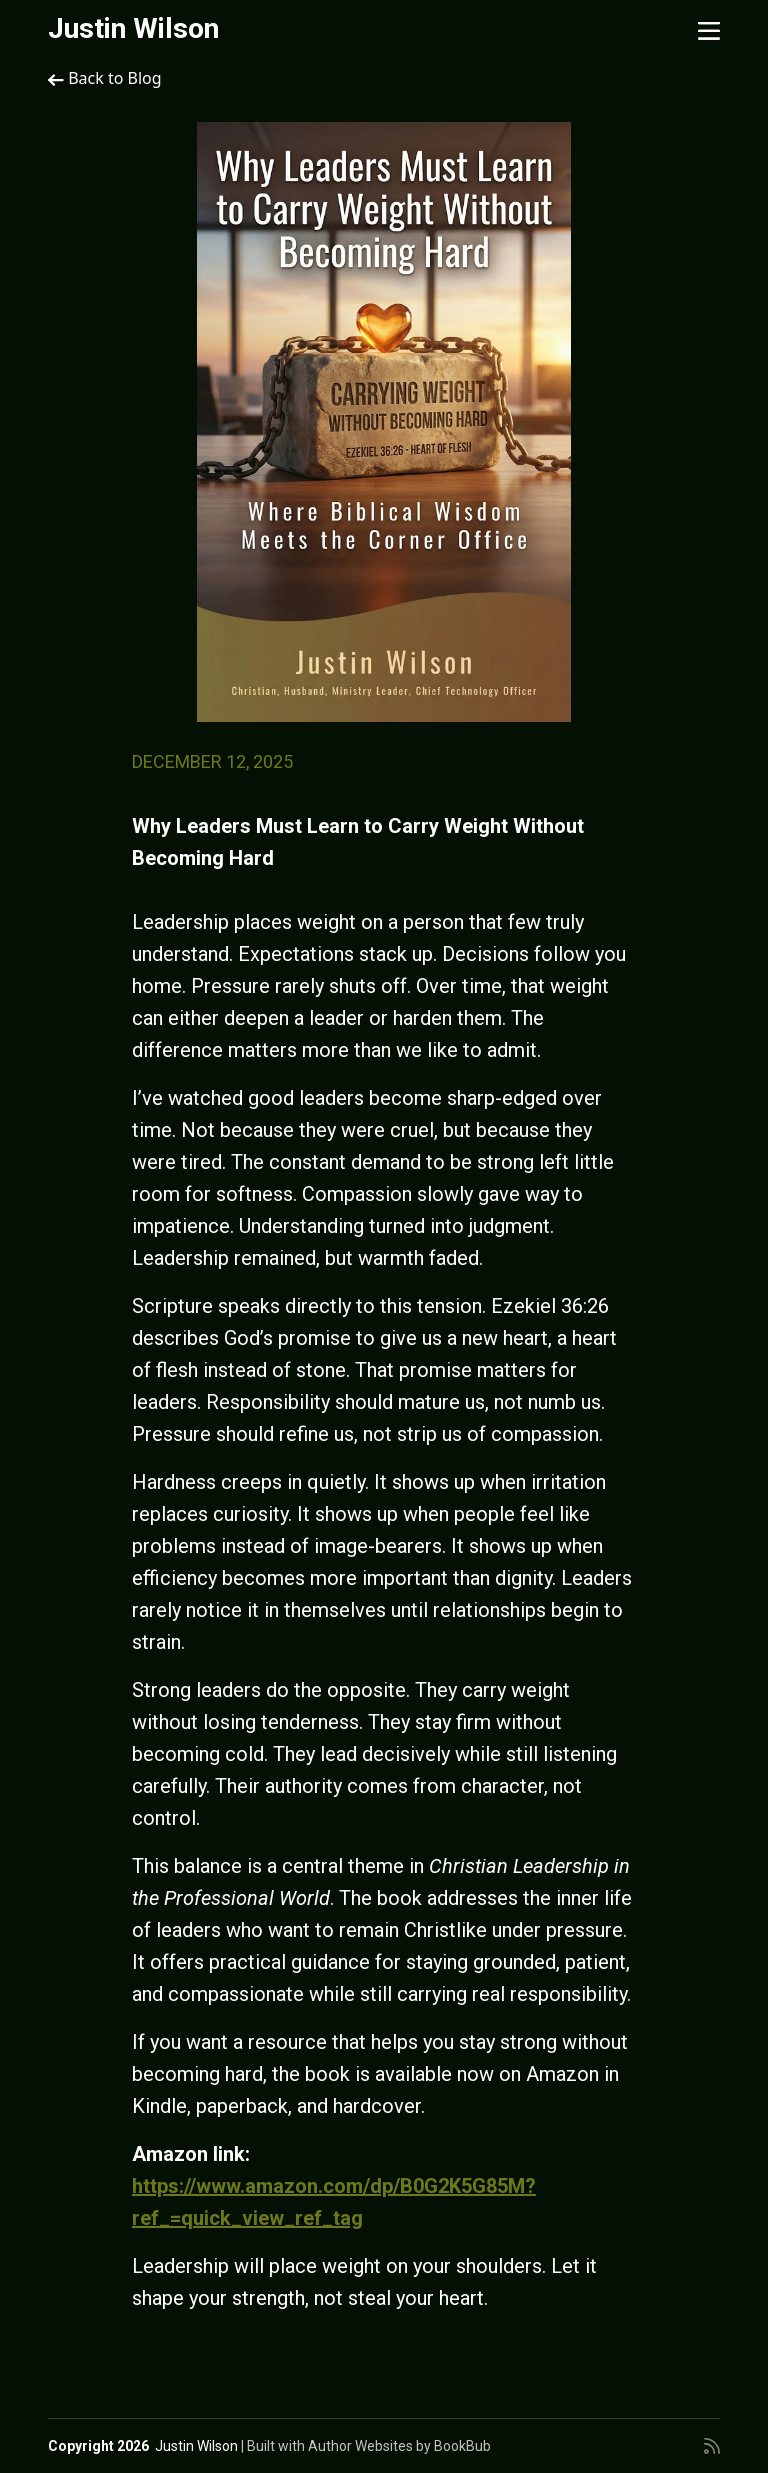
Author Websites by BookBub (399, 2446)
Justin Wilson (133, 28)
